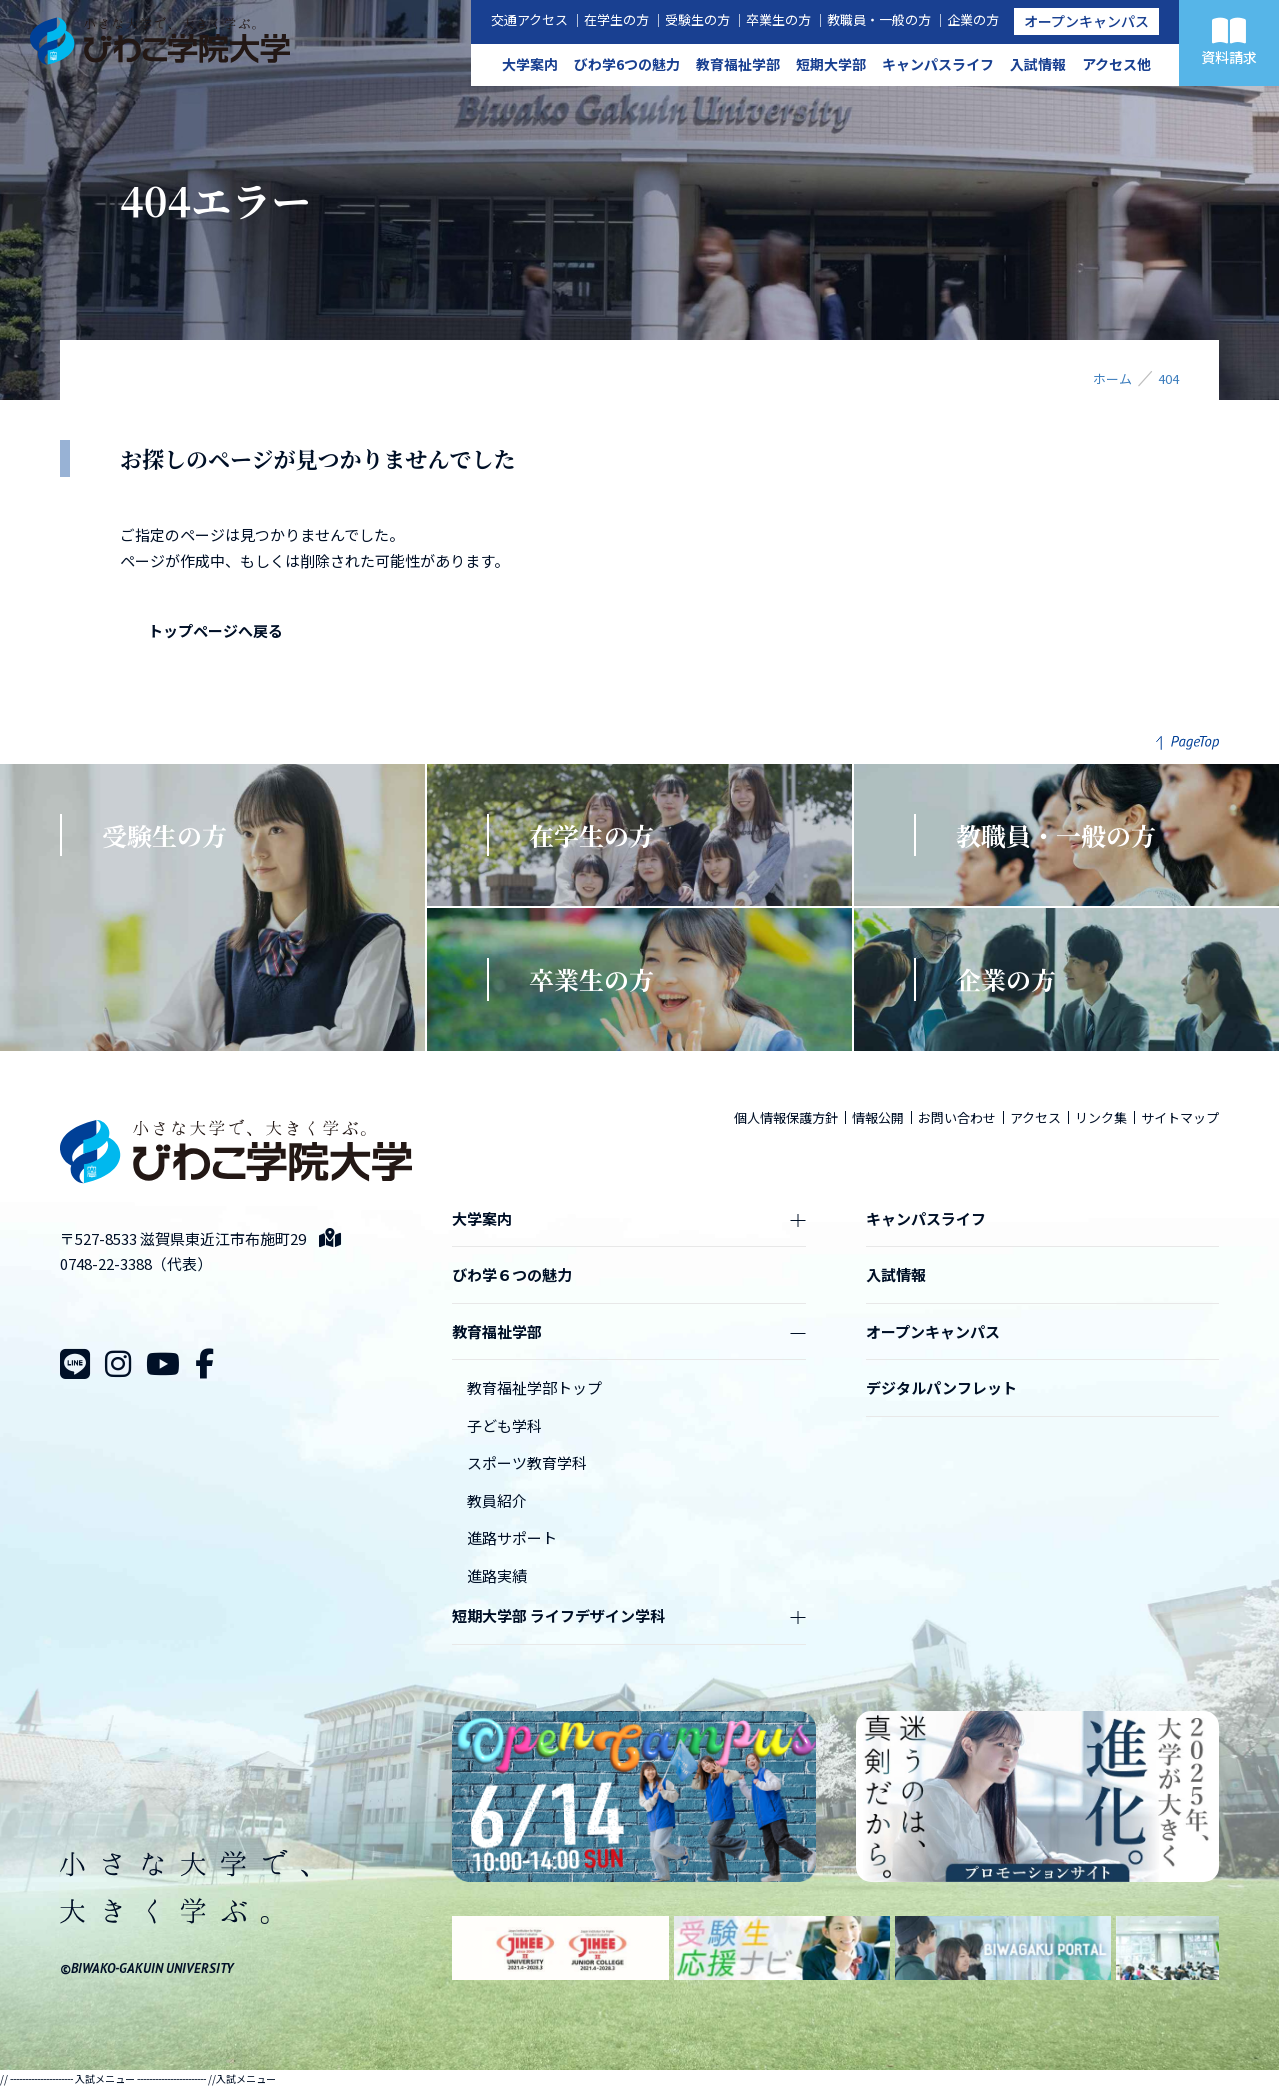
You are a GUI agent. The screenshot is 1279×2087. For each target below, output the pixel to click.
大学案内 (530, 64)
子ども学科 (504, 1425)
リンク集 (1101, 1117)
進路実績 (497, 1575)
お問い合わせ (957, 1117)
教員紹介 (497, 1500)
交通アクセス (529, 19)
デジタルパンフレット (941, 1387)
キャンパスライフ (938, 64)
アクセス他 (1116, 64)
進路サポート (512, 1537)
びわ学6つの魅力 (627, 64)
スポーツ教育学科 (527, 1462)
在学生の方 (616, 19)
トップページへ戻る (215, 630)
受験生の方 (697, 19)
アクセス (1035, 1117)
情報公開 (878, 1117)
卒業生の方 (778, 19)
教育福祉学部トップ (534, 1387)
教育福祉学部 (738, 64)
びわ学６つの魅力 (512, 1274)
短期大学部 (831, 64)
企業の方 (973, 19)
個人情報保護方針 (786, 1117)
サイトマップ (1180, 1117)
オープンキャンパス (1086, 21)
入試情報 (1038, 64)
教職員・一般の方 (879, 19)
